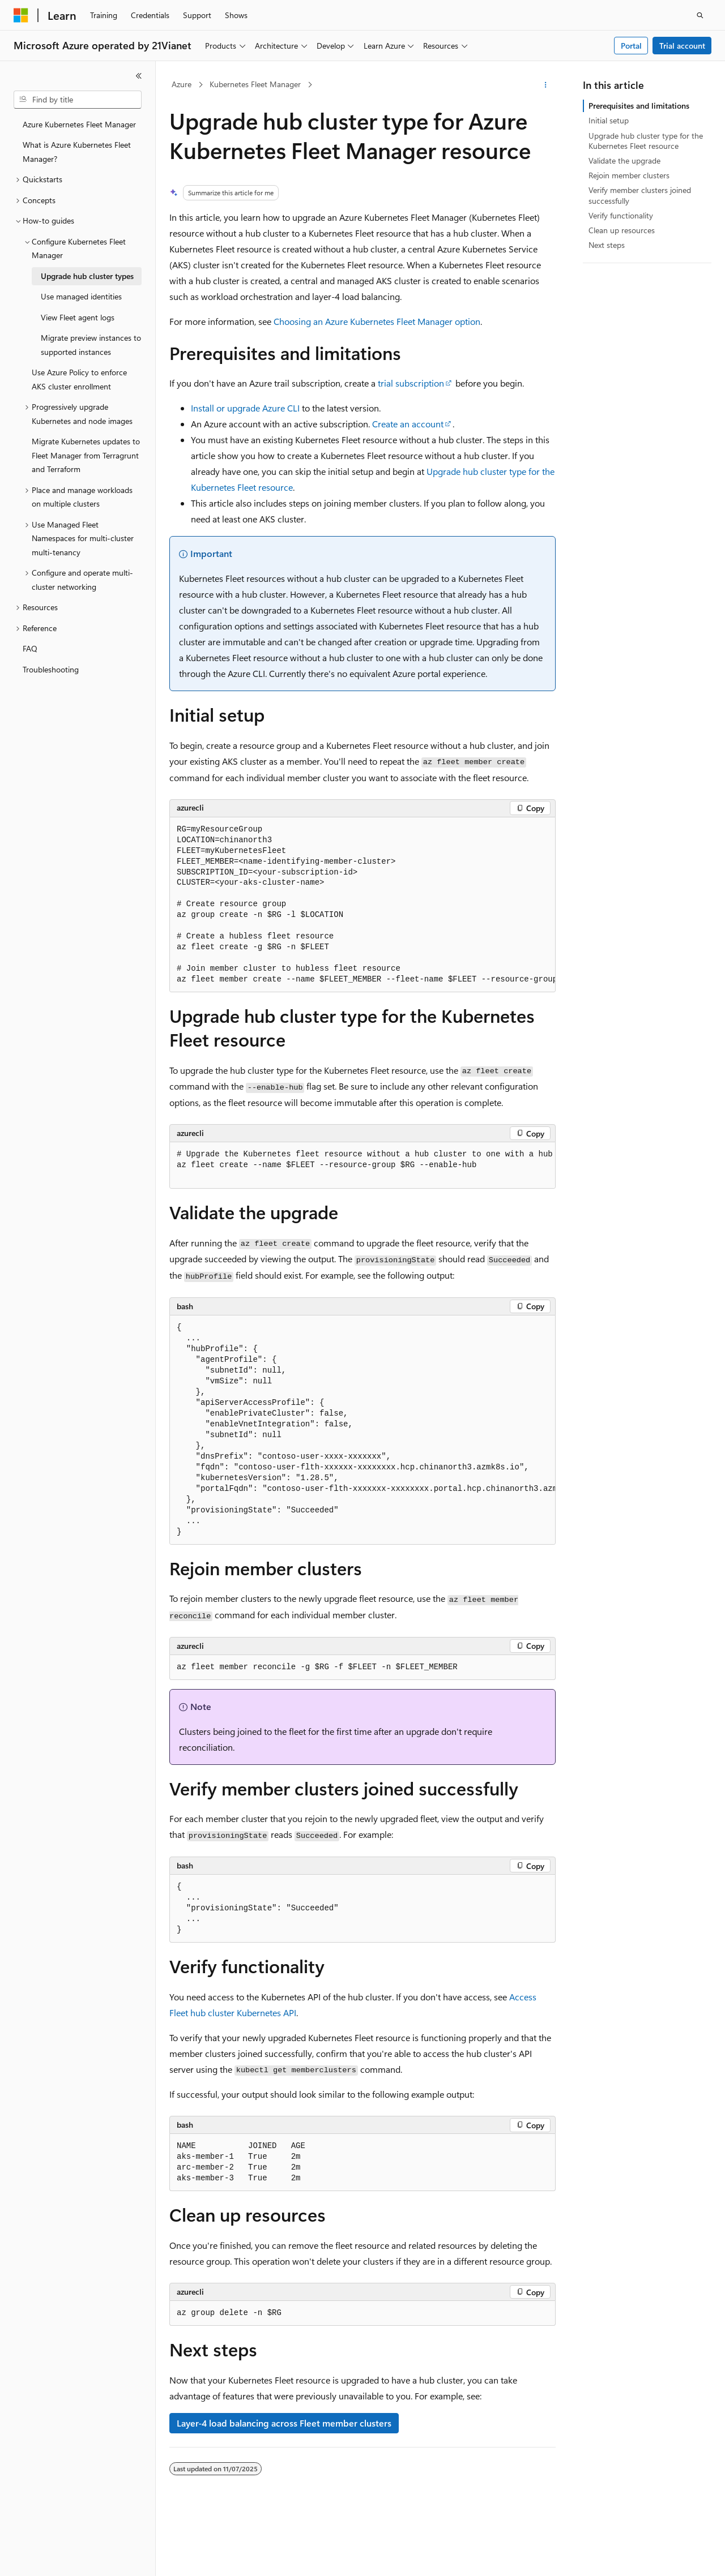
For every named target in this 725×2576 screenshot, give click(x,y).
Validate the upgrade (624, 160)
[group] (362, 905)
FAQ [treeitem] (30, 648)
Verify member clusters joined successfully (639, 195)
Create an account (407, 424)
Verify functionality (620, 215)
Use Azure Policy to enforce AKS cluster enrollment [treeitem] (79, 379)
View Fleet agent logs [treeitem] (77, 317)
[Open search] (700, 15)
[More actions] (546, 85)
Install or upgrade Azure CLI (245, 408)
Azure (181, 84)
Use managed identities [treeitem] (81, 296)
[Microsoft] (21, 15)
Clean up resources (621, 230)
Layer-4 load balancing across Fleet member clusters (284, 2423)
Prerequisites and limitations (638, 105)
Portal (631, 45)
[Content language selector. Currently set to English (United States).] (65, 2557)
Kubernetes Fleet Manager (255, 84)
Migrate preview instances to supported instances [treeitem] (91, 344)
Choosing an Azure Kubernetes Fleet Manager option (377, 321)
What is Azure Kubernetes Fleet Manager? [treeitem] (77, 151)
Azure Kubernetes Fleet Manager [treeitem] (79, 124)
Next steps (606, 244)
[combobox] (78, 100)
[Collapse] (139, 76)
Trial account (682, 45)
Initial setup (608, 120)
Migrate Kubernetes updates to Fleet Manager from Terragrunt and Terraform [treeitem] (86, 455)
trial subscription (411, 383)
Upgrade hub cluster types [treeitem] (87, 276)
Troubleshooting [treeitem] (51, 669)
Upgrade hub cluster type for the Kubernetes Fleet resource (645, 140)
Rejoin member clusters (628, 175)
